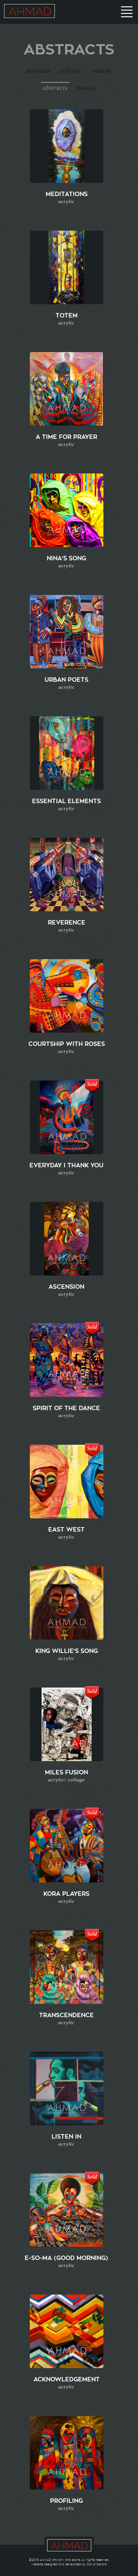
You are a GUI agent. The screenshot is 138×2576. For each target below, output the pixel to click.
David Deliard (97, 2564)
